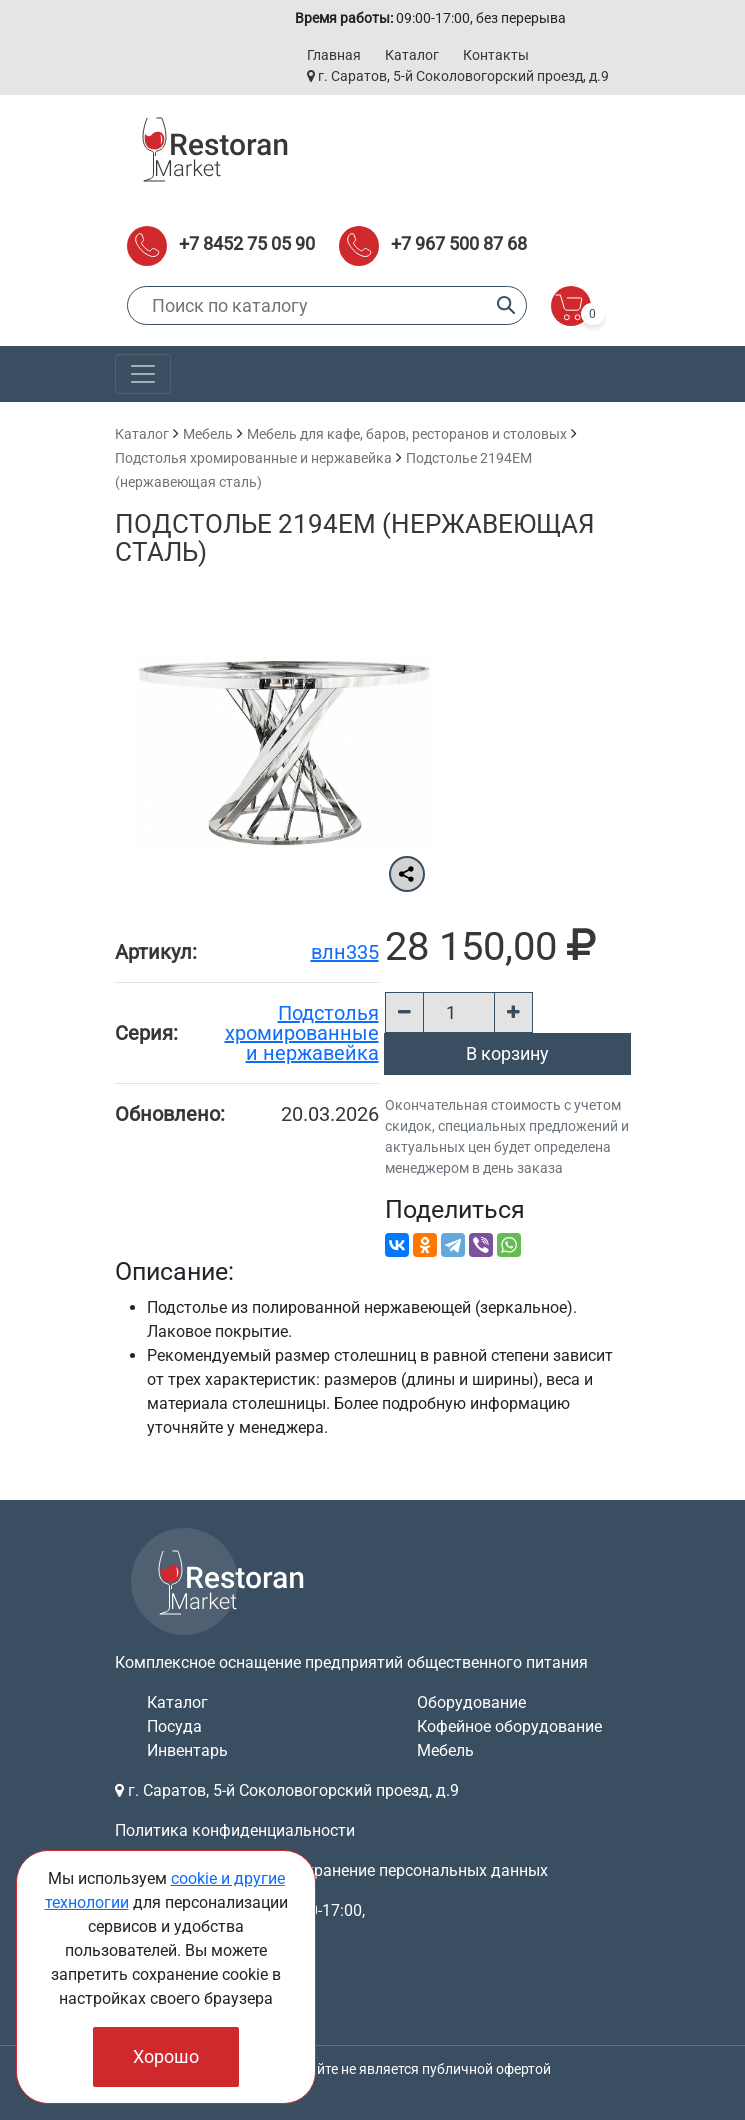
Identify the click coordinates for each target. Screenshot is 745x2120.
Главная (334, 55)
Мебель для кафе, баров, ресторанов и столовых (407, 434)
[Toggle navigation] (143, 374)
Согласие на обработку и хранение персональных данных (331, 1870)
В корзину (507, 1053)
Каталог (412, 55)
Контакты (496, 55)
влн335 (345, 952)
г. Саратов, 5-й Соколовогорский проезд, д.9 (458, 76)
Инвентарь (187, 1750)
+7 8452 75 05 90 (247, 243)
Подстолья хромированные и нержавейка (253, 458)
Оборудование (471, 1702)
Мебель (208, 434)
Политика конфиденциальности (235, 1830)
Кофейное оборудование (509, 1726)
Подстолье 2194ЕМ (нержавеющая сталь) (355, 538)
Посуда (174, 1726)
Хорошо (166, 2056)
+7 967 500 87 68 (459, 243)
